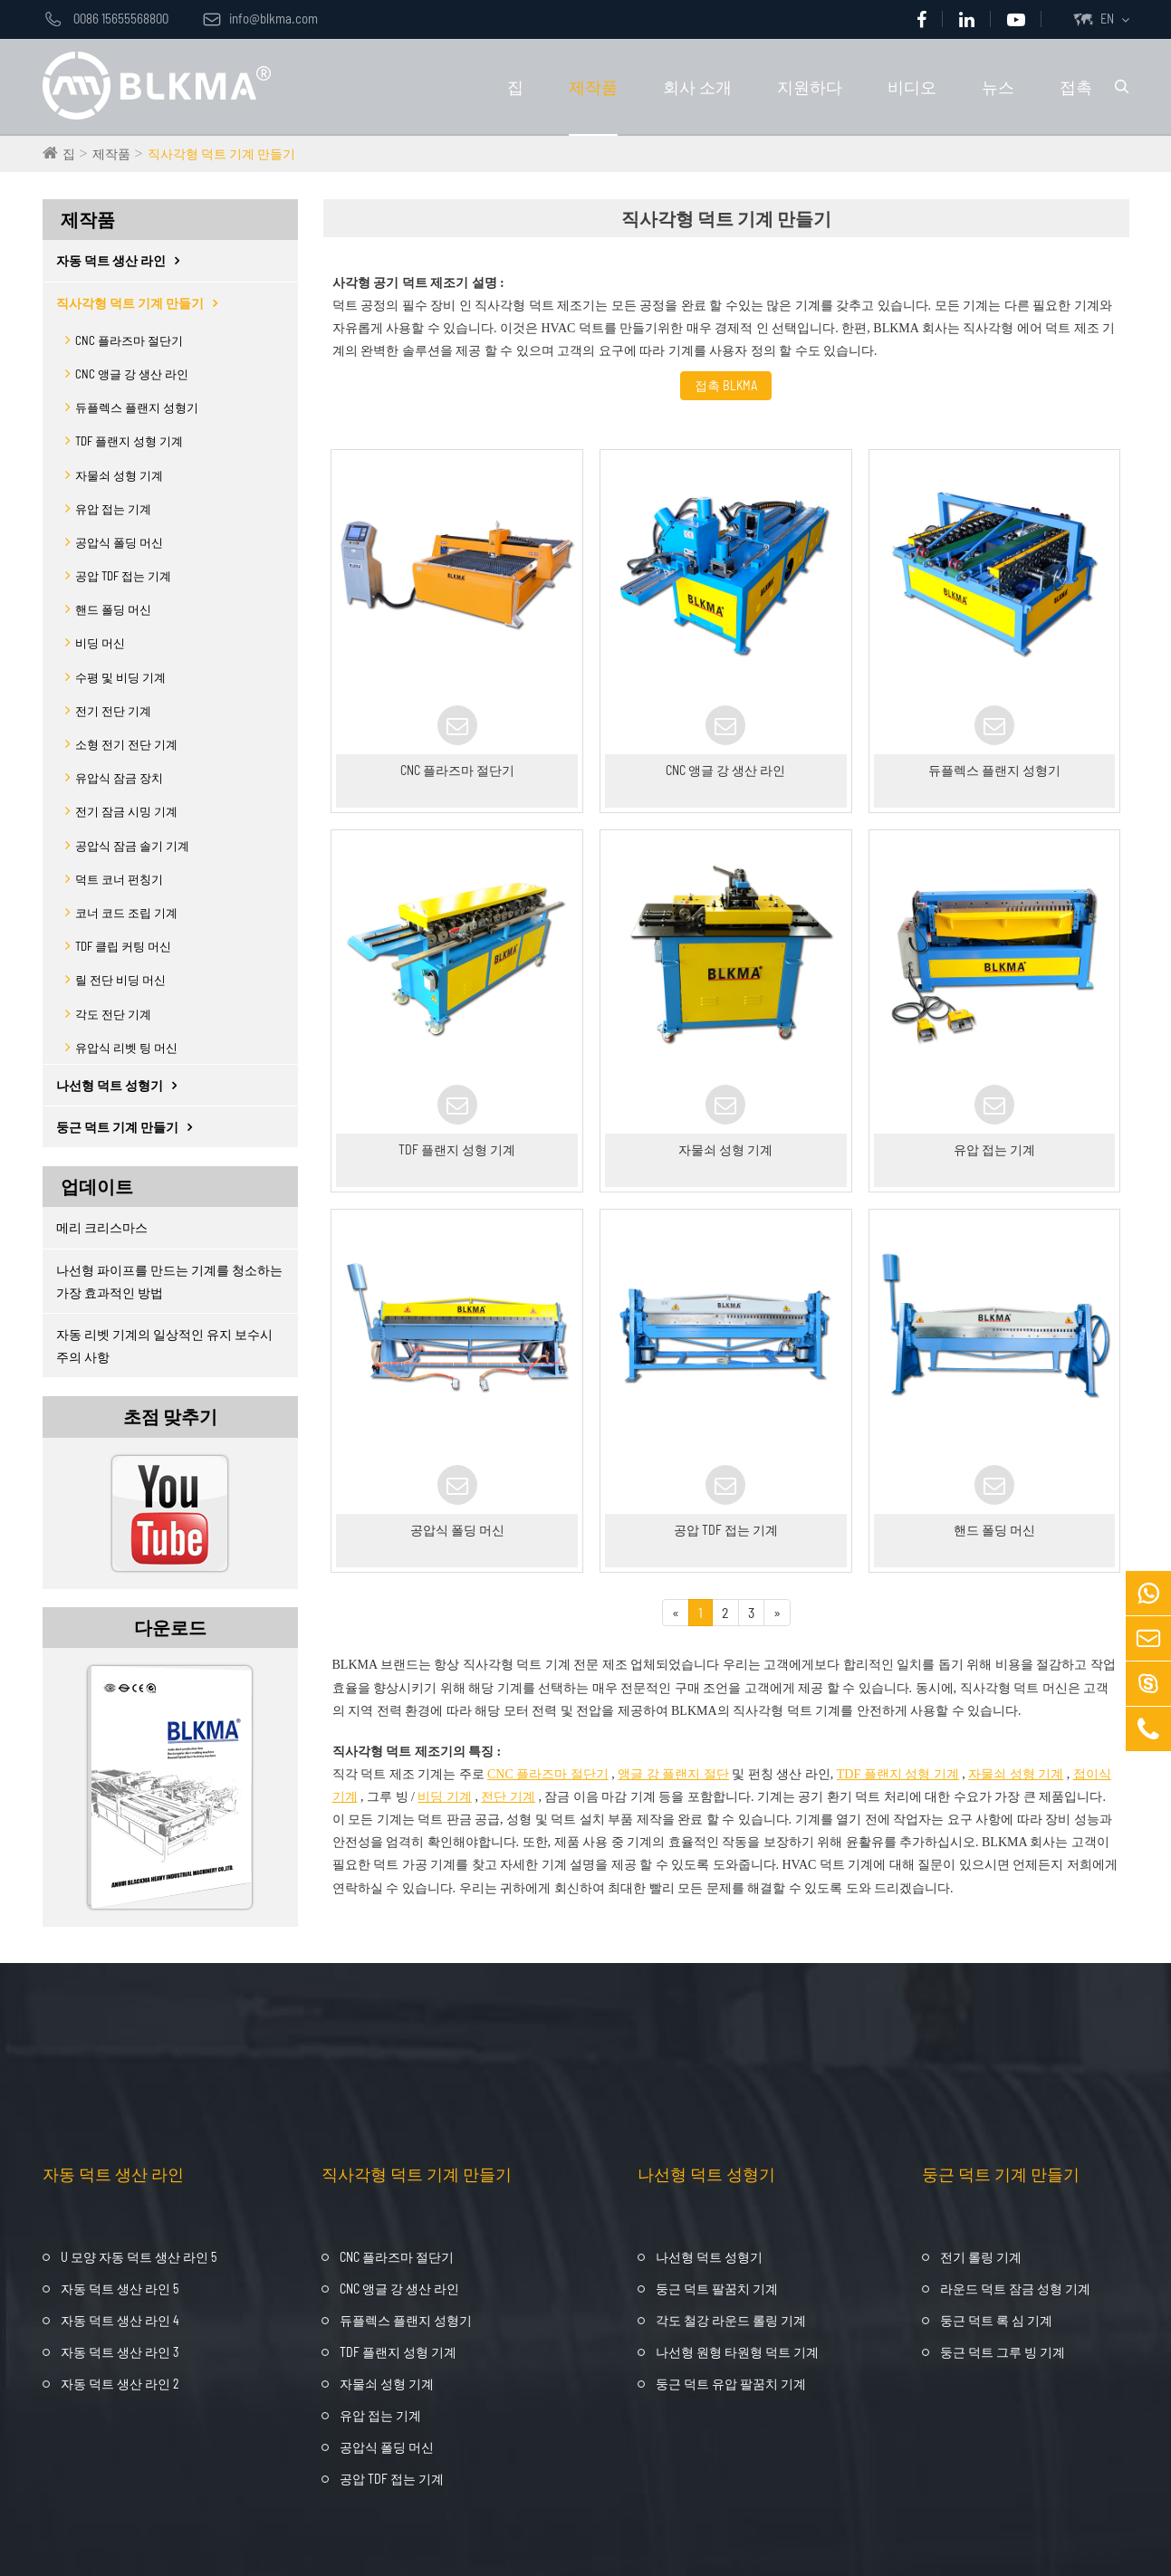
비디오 (912, 87)
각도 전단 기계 (113, 1014)
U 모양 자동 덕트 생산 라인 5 (138, 2257)
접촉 (1076, 87)
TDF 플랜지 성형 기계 (129, 441)
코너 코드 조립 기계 (126, 912)
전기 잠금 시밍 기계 (126, 811)
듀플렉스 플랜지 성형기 (136, 407)
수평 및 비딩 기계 (120, 677)
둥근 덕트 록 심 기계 (996, 2320)
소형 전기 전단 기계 (126, 744)
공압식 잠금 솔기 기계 (132, 845)
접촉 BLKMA (726, 385)
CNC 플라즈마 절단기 (129, 340)
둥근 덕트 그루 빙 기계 (1002, 2352)
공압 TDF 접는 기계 (123, 576)
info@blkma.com (260, 18)
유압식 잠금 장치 (119, 778)
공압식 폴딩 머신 (119, 542)
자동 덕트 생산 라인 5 (119, 2288)
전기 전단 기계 (113, 711)
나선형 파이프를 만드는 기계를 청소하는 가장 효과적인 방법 (169, 1281)
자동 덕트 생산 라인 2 (120, 2383)
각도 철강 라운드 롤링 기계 (731, 2320)
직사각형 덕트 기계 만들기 (221, 153)
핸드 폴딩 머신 (113, 609)
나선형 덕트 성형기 (121, 1085)
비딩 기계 (445, 1797)
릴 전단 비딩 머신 (120, 979)
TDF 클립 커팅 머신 (123, 946)
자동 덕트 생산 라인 (122, 260)
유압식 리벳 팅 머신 (126, 1047)
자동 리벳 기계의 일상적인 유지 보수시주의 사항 (164, 1345)
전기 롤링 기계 (981, 2257)
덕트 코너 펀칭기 (119, 879)
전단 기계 (508, 1797)
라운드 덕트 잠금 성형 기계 (1015, 2288)
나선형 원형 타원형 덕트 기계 (737, 2352)
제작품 (593, 87)
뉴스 (998, 87)
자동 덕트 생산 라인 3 (119, 2352)
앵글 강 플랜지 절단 (673, 1774)
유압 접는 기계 (113, 509)
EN (1107, 18)
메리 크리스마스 (102, 1227)
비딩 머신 (100, 643)
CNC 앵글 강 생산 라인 (131, 374)
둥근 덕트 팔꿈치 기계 (717, 2288)
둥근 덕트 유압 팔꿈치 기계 (731, 2383)
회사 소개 (697, 87)
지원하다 (809, 87)
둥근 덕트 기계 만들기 (128, 1127)
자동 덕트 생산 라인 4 (120, 2320)
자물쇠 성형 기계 (119, 475)
